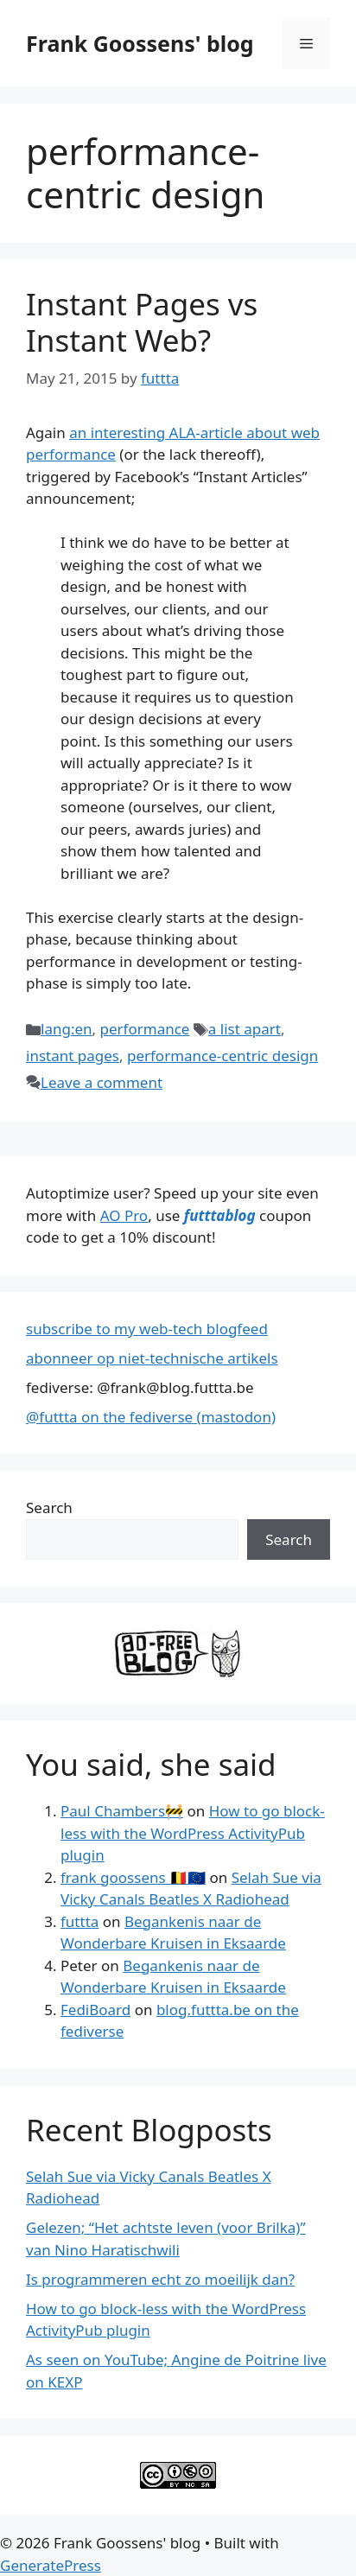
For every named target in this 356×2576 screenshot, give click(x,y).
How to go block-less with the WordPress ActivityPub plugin (192, 1833)
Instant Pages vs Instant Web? (141, 321)
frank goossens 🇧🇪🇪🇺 (133, 1877)
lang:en (66, 1029)
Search (49, 1507)
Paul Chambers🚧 (121, 1811)
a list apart (244, 1029)
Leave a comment (101, 1082)
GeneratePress (50, 2565)
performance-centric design (222, 1055)
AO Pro (124, 1215)
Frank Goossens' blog (140, 43)
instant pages (72, 1055)
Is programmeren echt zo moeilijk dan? (160, 2279)
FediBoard (95, 2009)
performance (145, 1029)
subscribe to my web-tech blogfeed (147, 1329)
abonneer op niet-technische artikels (152, 1358)
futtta (79, 1921)
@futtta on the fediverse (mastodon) (151, 1417)
